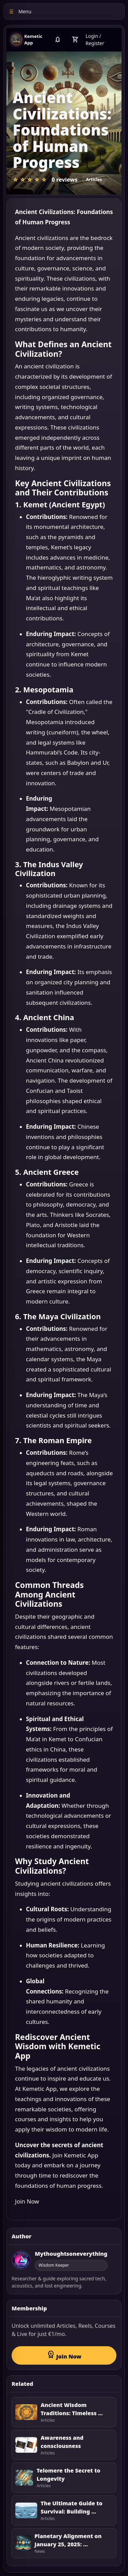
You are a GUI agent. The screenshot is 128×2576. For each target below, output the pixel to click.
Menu (20, 11)
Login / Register (95, 39)
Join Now (27, 2201)
